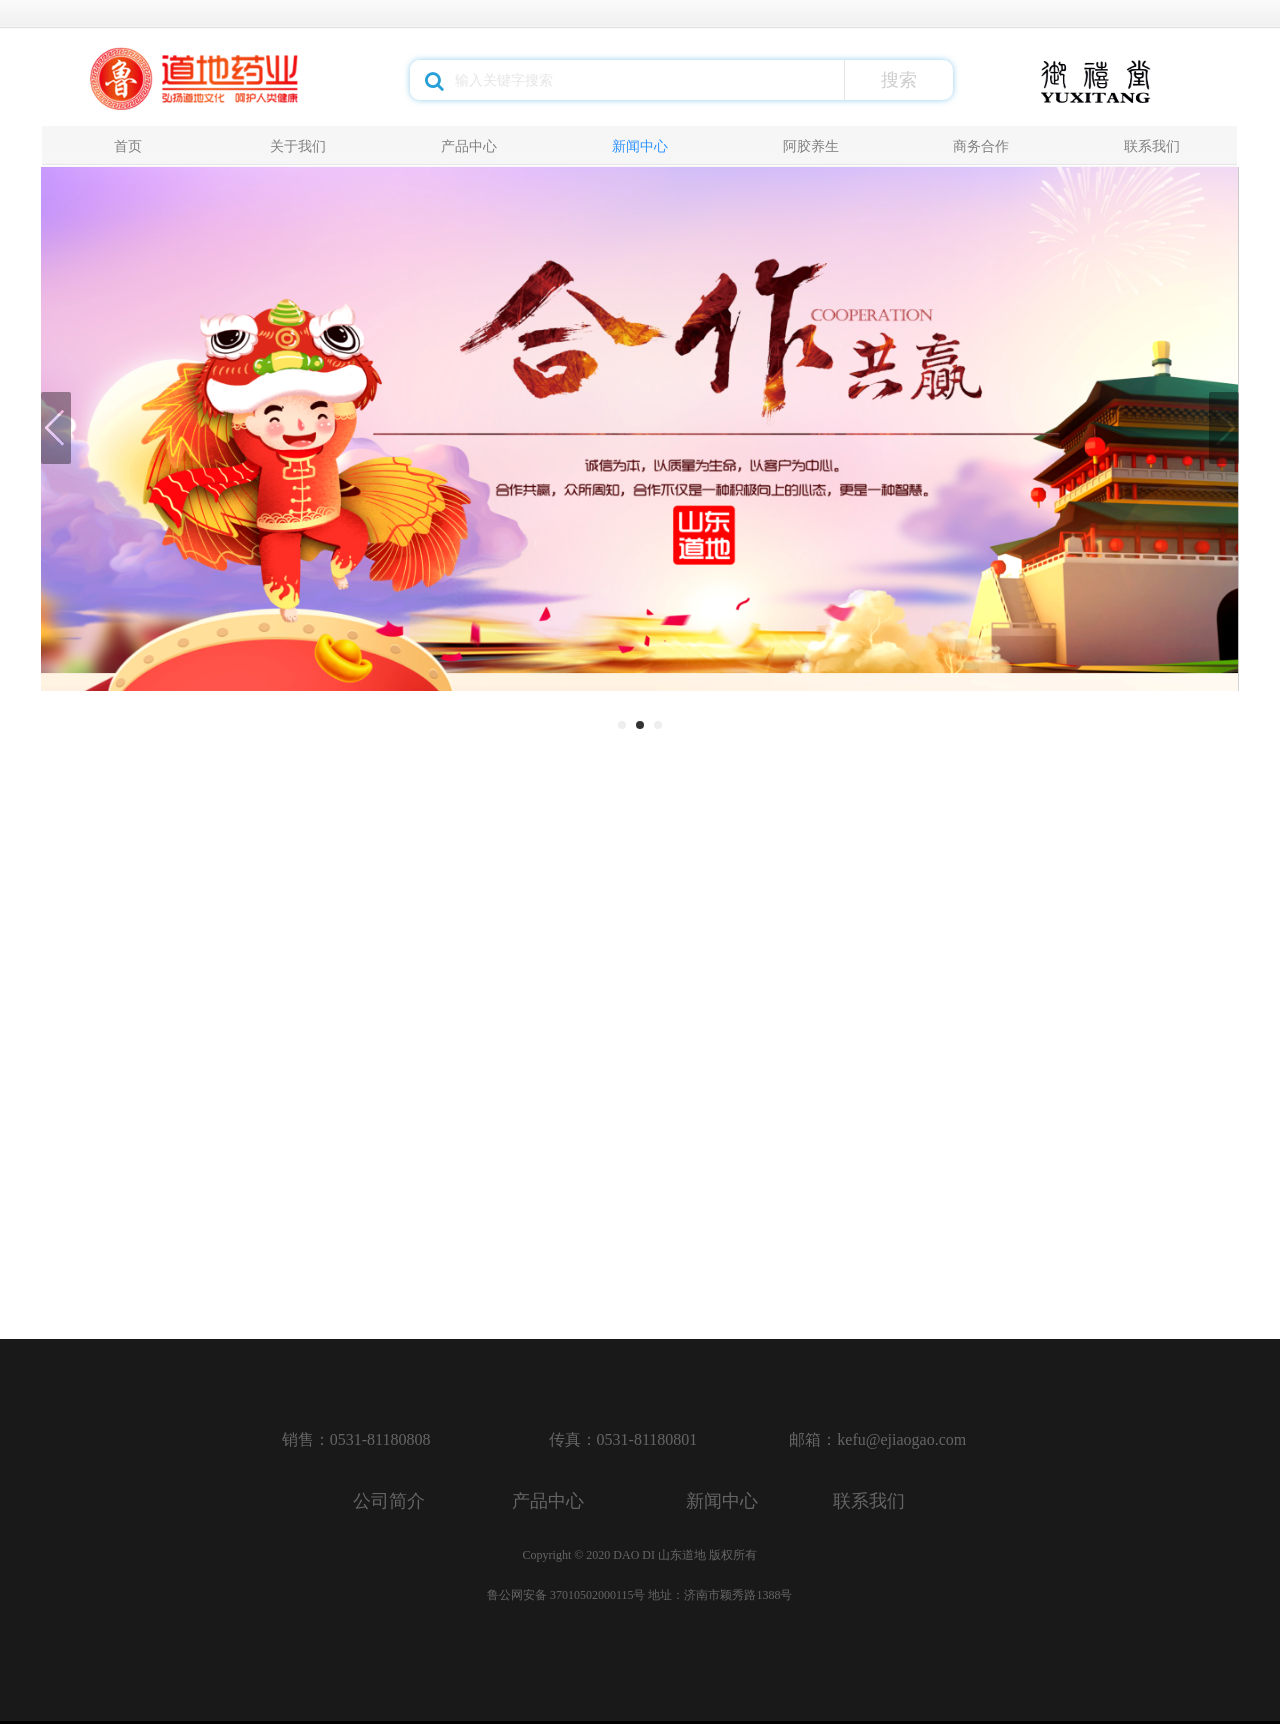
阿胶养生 (811, 146)
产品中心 (469, 146)
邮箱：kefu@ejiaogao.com (877, 1439)
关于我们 (298, 146)
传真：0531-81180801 (623, 1439)
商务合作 (981, 146)
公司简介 (389, 1501)
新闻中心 (640, 146)
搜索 (899, 80)
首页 (128, 146)
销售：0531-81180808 (356, 1439)
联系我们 (1152, 146)
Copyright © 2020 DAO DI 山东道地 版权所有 (640, 1555)
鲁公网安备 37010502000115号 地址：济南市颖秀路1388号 (640, 1595)
